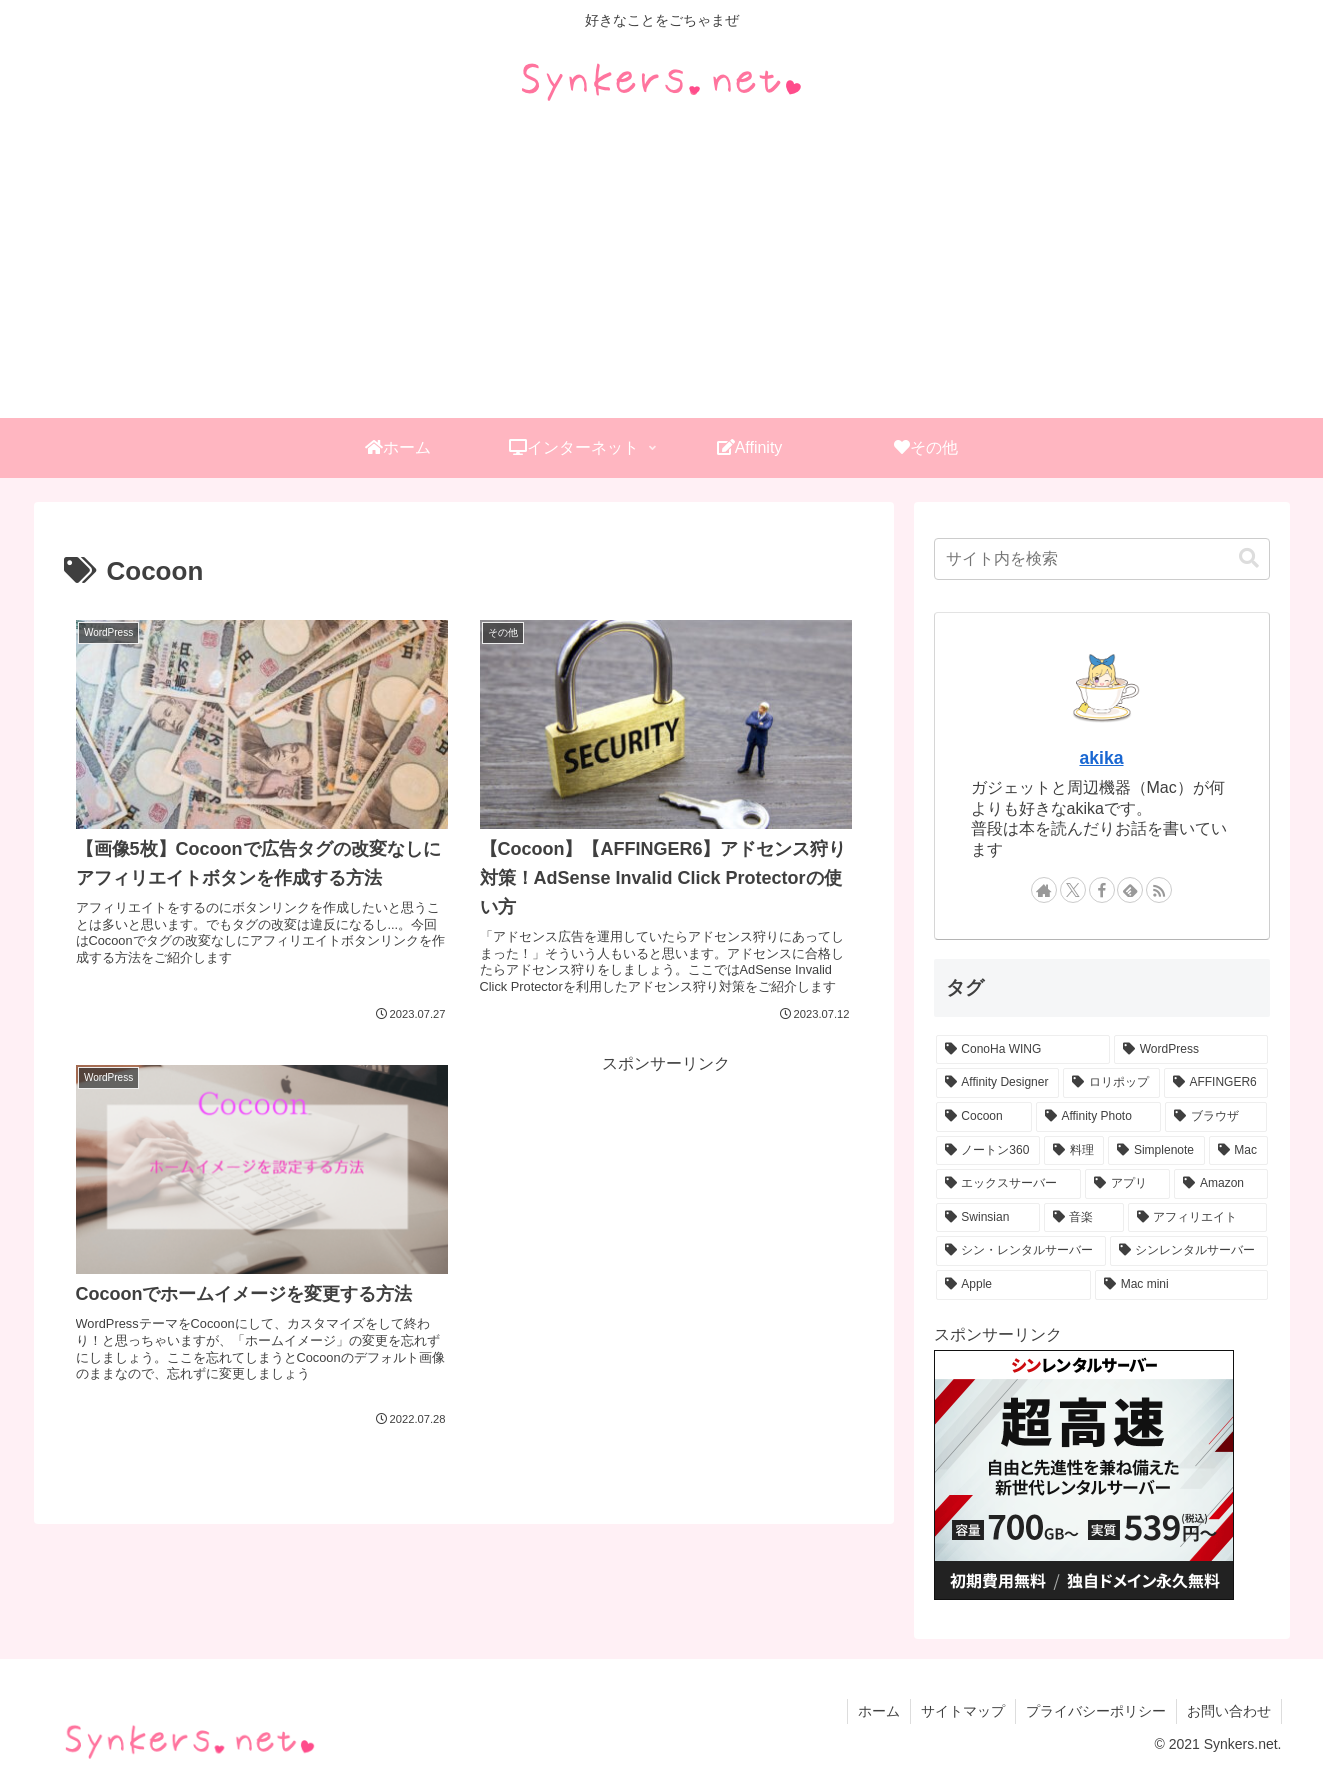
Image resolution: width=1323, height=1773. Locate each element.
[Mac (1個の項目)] (1238, 1151)
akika (1101, 758)
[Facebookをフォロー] (1102, 890)
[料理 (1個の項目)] (1074, 1151)
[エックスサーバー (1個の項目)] (1008, 1184)
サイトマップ (963, 1711)
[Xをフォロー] (1073, 890)
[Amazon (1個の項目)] (1220, 1184)
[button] (1249, 558)
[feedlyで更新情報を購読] (1130, 890)
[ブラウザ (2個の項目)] (1216, 1117)
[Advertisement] (662, 268)
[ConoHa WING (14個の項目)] (1023, 1050)
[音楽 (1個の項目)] (1084, 1218)
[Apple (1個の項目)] (1013, 1285)
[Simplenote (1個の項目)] (1156, 1151)
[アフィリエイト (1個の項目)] (1198, 1218)
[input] (1102, 559)
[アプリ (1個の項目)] (1127, 1184)
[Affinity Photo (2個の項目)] (1098, 1117)
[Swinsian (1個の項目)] (988, 1218)
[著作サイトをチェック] (1044, 890)
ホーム (879, 1711)
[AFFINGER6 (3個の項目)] (1216, 1083)
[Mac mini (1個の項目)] (1181, 1285)
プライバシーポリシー (1096, 1711)
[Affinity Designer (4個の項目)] (998, 1083)
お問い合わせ (1229, 1711)
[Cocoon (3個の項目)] (984, 1117)
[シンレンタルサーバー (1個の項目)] (1189, 1251)
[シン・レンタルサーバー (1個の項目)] (1021, 1251)
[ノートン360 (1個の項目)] (988, 1151)
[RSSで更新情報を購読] (1159, 890)
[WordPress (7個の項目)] (1191, 1050)
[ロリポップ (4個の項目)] (1111, 1083)
